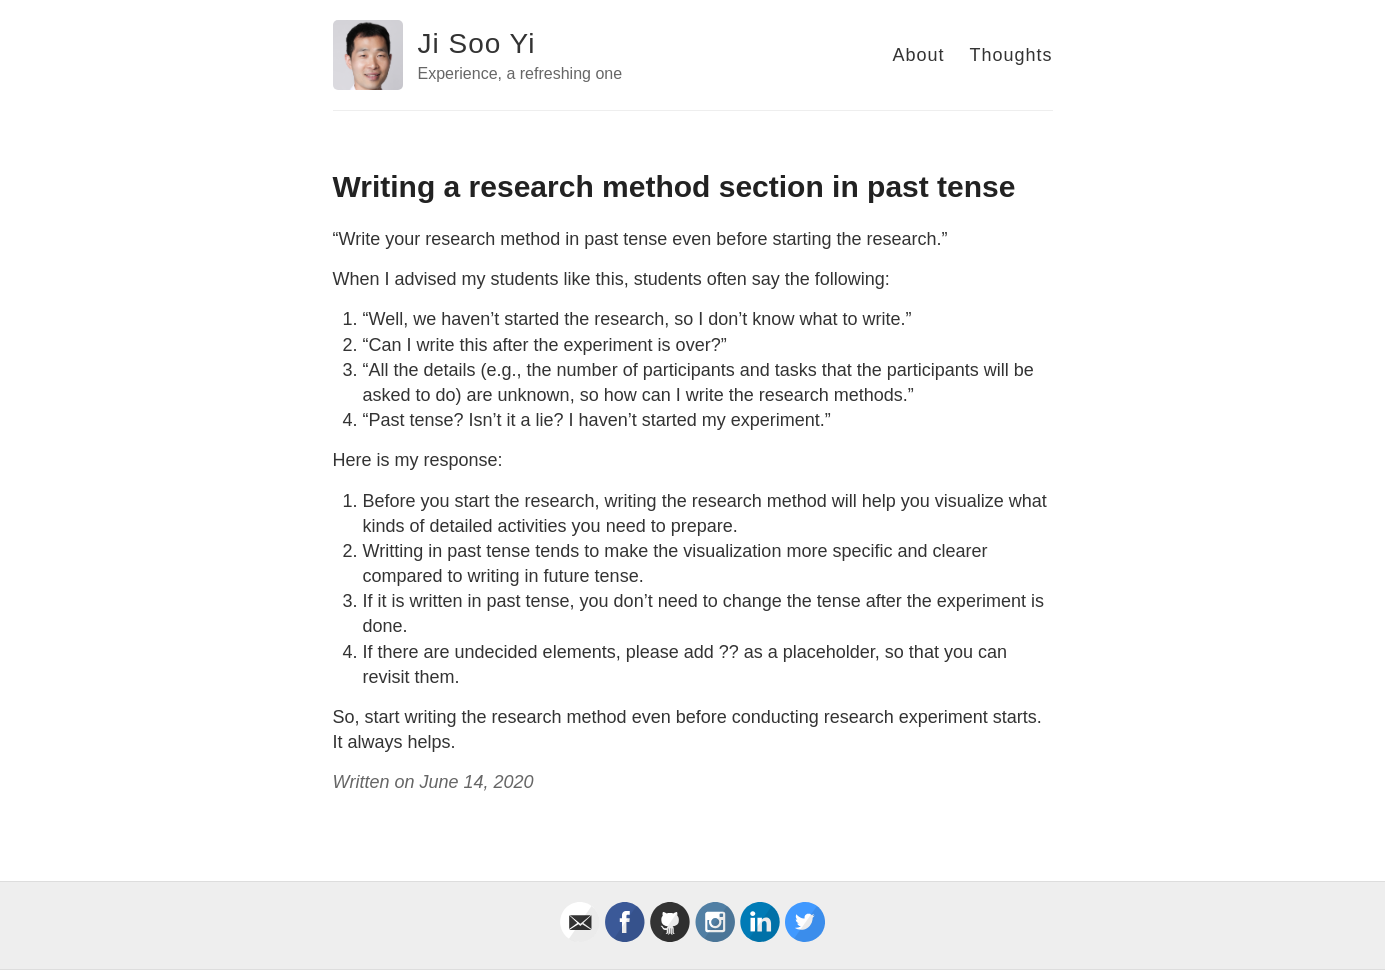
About (918, 55)
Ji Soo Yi (477, 43)
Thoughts (1010, 55)
